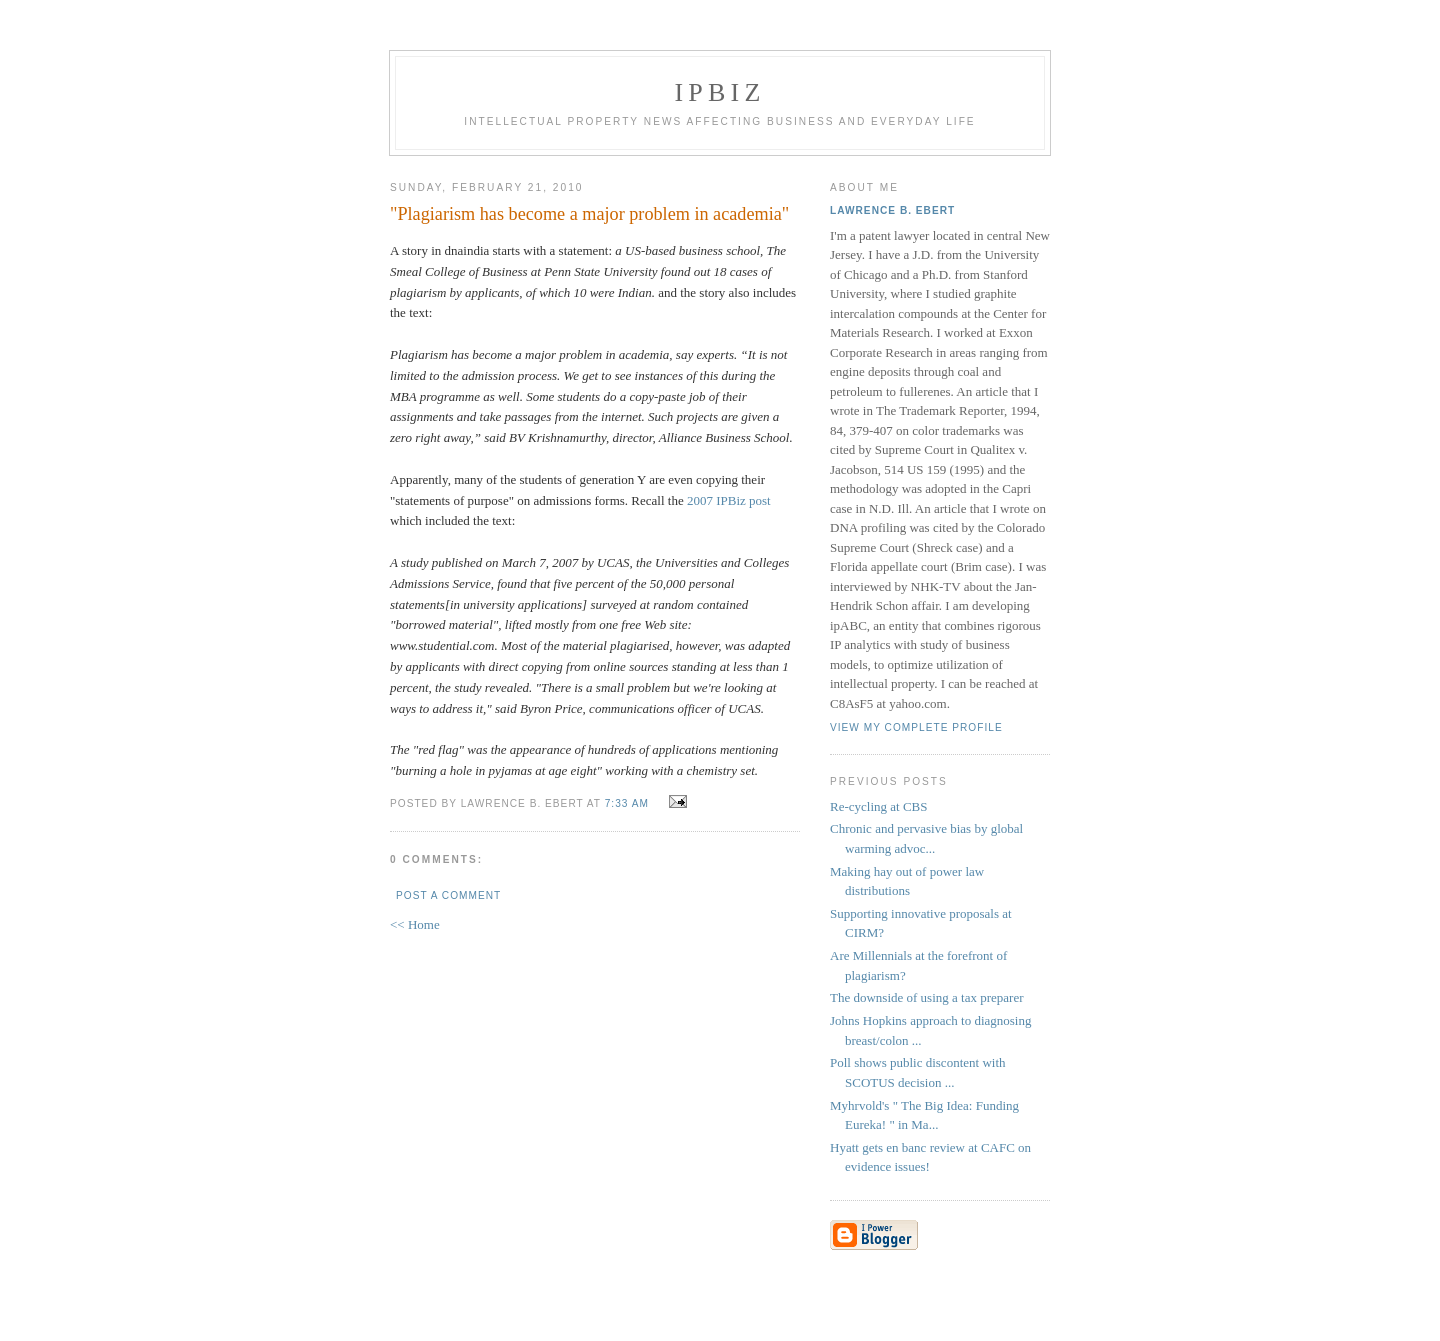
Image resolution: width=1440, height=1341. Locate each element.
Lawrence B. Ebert (892, 210)
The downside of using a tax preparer (927, 997)
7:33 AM (627, 803)
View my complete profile (916, 727)
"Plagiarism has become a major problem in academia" (589, 214)
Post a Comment (448, 895)
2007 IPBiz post (729, 500)
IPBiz (720, 92)
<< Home (415, 924)
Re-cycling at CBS (879, 806)
